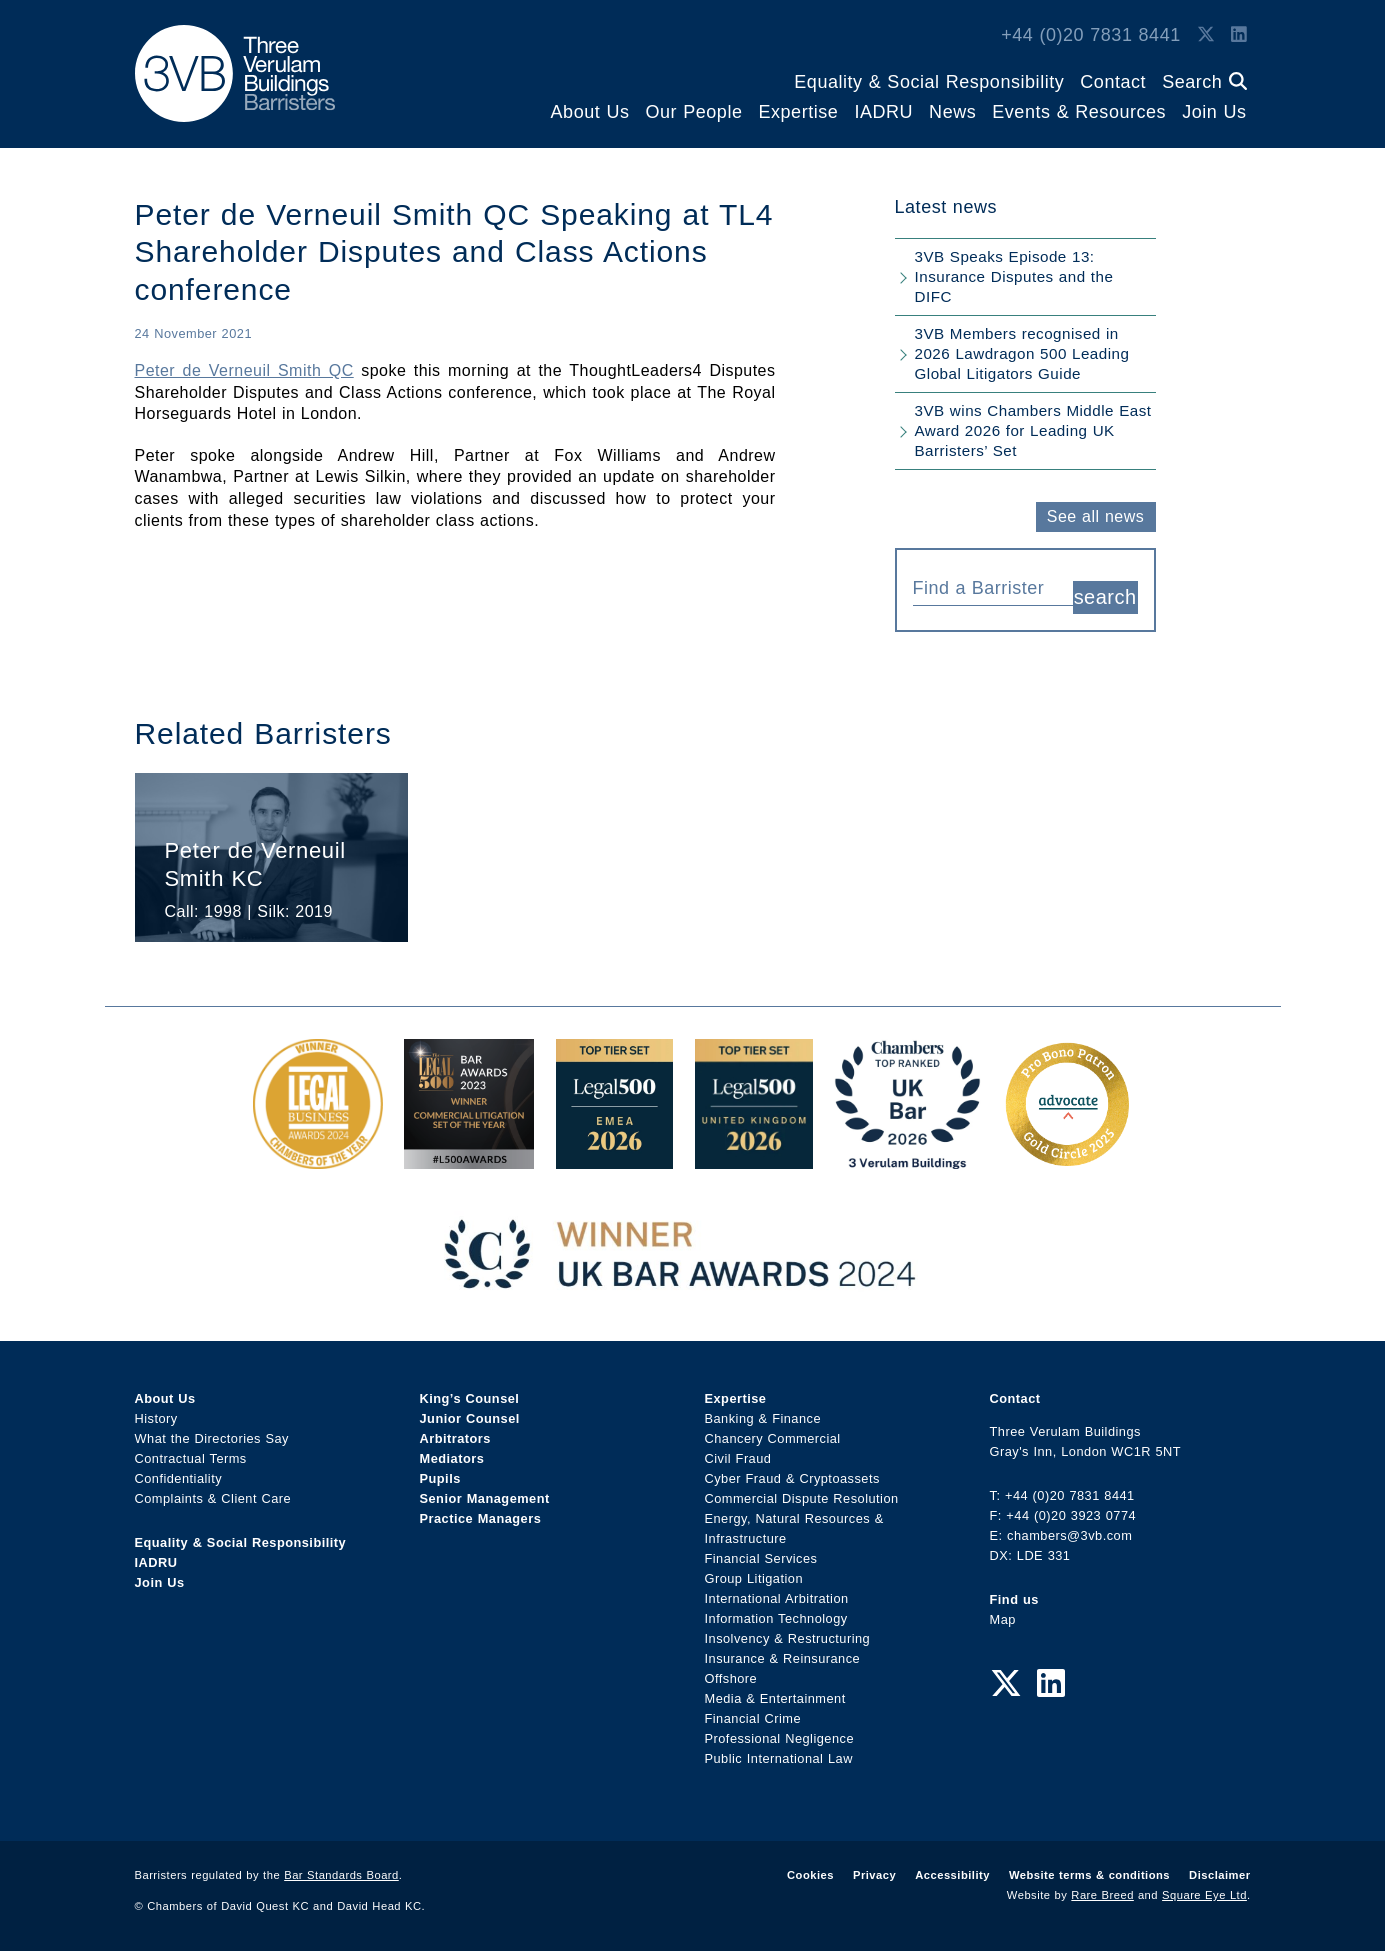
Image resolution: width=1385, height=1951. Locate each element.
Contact (1113, 82)
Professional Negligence (780, 1738)
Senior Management (485, 1498)
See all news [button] (1095, 516)
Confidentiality (179, 1478)
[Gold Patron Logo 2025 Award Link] (1067, 1158)
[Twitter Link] (1206, 35)
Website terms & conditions (1089, 1875)
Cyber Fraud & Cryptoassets (792, 1478)
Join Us (1214, 112)
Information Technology (776, 1618)
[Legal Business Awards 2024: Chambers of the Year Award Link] (318, 1158)
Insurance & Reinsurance (783, 1658)
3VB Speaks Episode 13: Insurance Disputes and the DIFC (1014, 276)
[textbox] (985, 588)
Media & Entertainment (775, 1698)
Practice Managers (481, 1518)
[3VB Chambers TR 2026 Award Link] (907, 1158)
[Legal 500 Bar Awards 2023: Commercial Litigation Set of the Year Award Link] (469, 1158)
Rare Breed (1102, 1895)
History (156, 1418)
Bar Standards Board (341, 1875)
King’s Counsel (470, 1398)
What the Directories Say (212, 1438)
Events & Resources (1079, 112)
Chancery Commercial (773, 1438)
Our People (693, 112)
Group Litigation (754, 1578)
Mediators (452, 1458)
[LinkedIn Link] (1239, 35)
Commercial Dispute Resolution (802, 1498)
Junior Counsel (470, 1418)
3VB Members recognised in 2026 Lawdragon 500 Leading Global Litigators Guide (1022, 353)
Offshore (731, 1678)
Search (1204, 82)
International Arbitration (777, 1598)
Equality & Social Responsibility (929, 82)
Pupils (440, 1478)
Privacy (874, 1875)
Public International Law (779, 1758)
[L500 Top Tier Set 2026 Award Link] (754, 1158)
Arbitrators (455, 1438)
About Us (590, 112)
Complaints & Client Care (213, 1498)
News (952, 112)
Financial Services (761, 1558)
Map (1003, 1619)
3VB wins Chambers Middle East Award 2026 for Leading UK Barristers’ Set (1033, 430)
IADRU (883, 112)
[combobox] (993, 586)
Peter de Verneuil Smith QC (244, 370)
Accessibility (952, 1875)
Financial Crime (753, 1718)
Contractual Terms (191, 1458)
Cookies (810, 1875)
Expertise (798, 112)
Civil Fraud (738, 1458)
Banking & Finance (763, 1418)
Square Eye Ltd (1204, 1895)
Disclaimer (1219, 1875)
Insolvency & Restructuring (788, 1638)
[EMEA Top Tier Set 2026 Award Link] (615, 1158)
